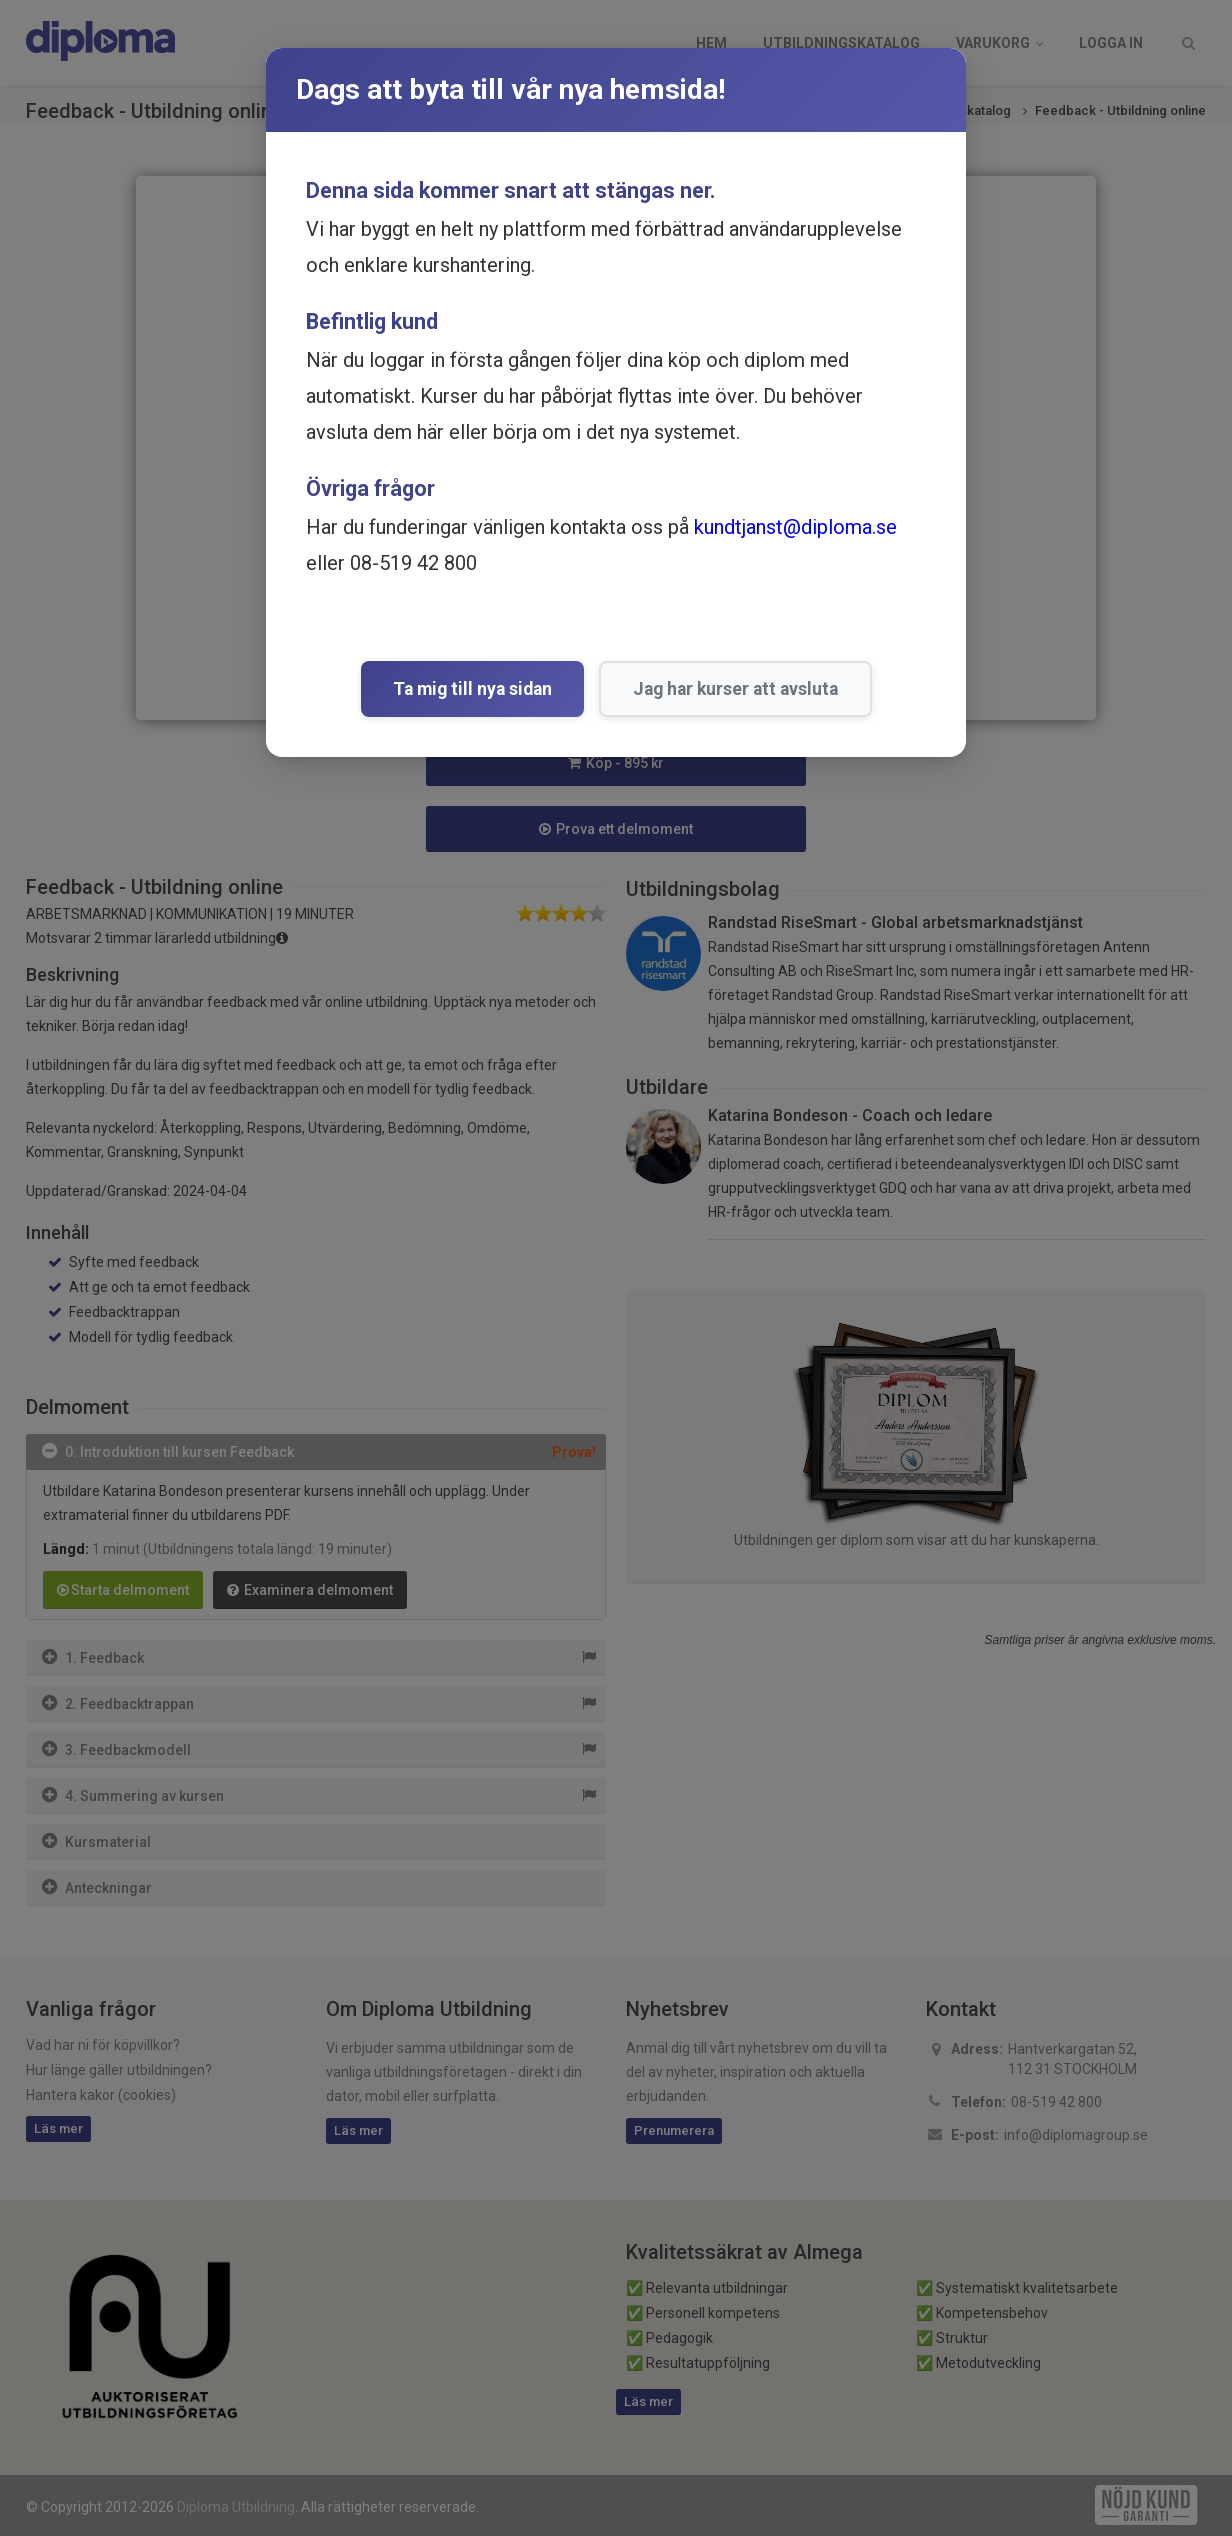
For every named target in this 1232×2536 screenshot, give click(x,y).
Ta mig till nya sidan (472, 689)
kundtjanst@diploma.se (795, 527)
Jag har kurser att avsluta (735, 689)
